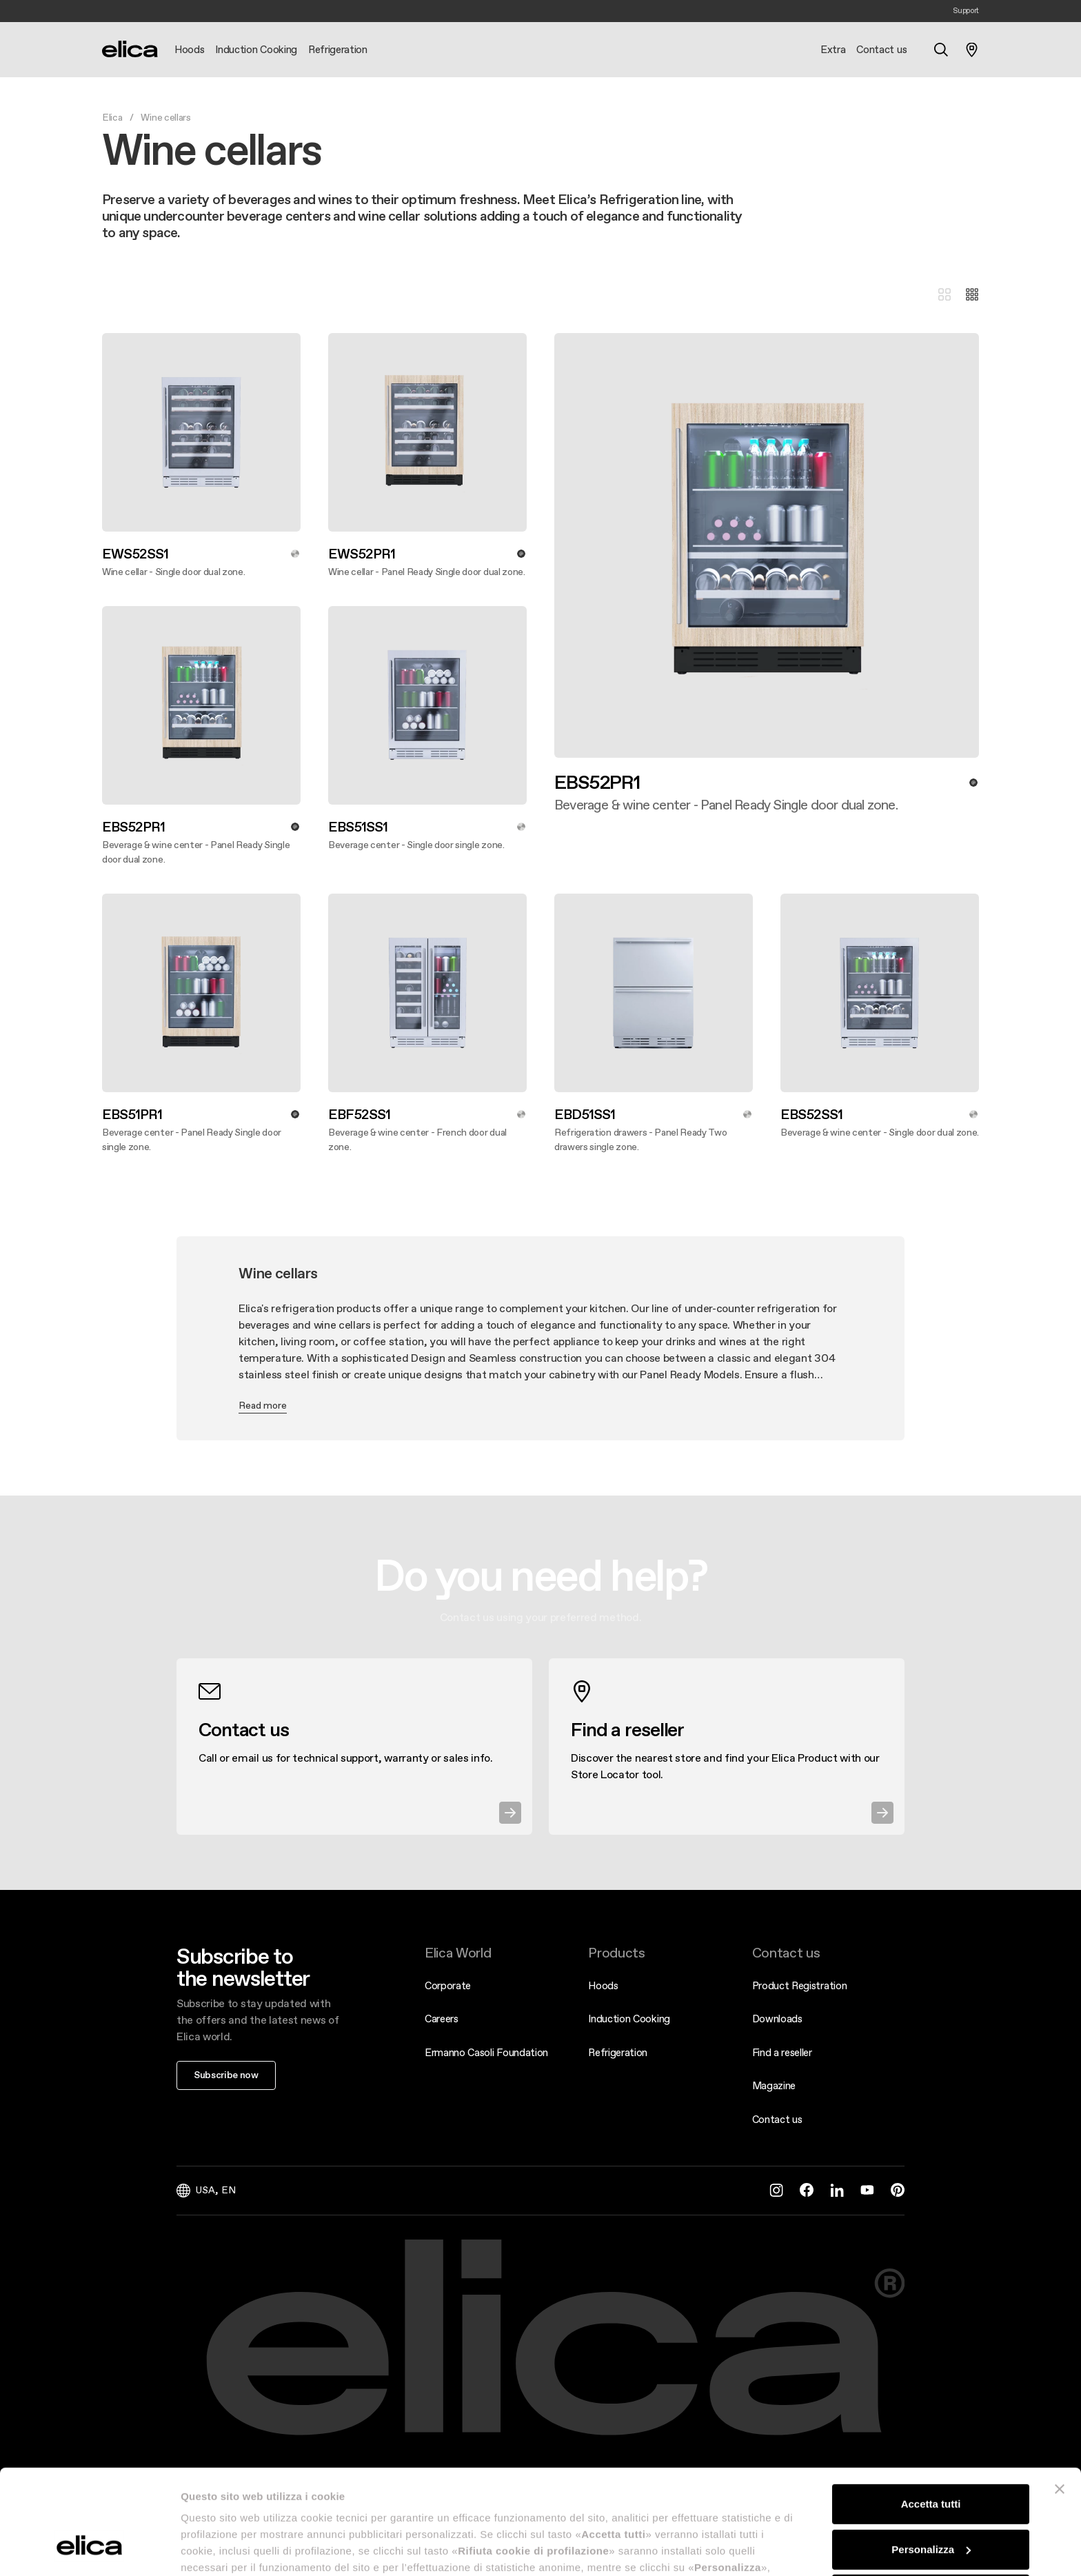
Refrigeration (617, 2052)
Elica (112, 117)
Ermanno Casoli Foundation (486, 2052)
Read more (263, 1405)
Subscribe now (226, 2075)
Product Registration (799, 1985)
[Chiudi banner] (1059, 2399)
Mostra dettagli (218, 2549)
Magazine (774, 2085)
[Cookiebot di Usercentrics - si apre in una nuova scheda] (89, 2549)
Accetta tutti (931, 2414)
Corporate (448, 1985)
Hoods (603, 1985)
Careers (441, 2018)
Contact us (777, 2119)
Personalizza (931, 2459)
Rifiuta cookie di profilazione (930, 2504)
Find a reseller (782, 2052)
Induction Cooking (629, 2018)
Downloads (777, 2018)
